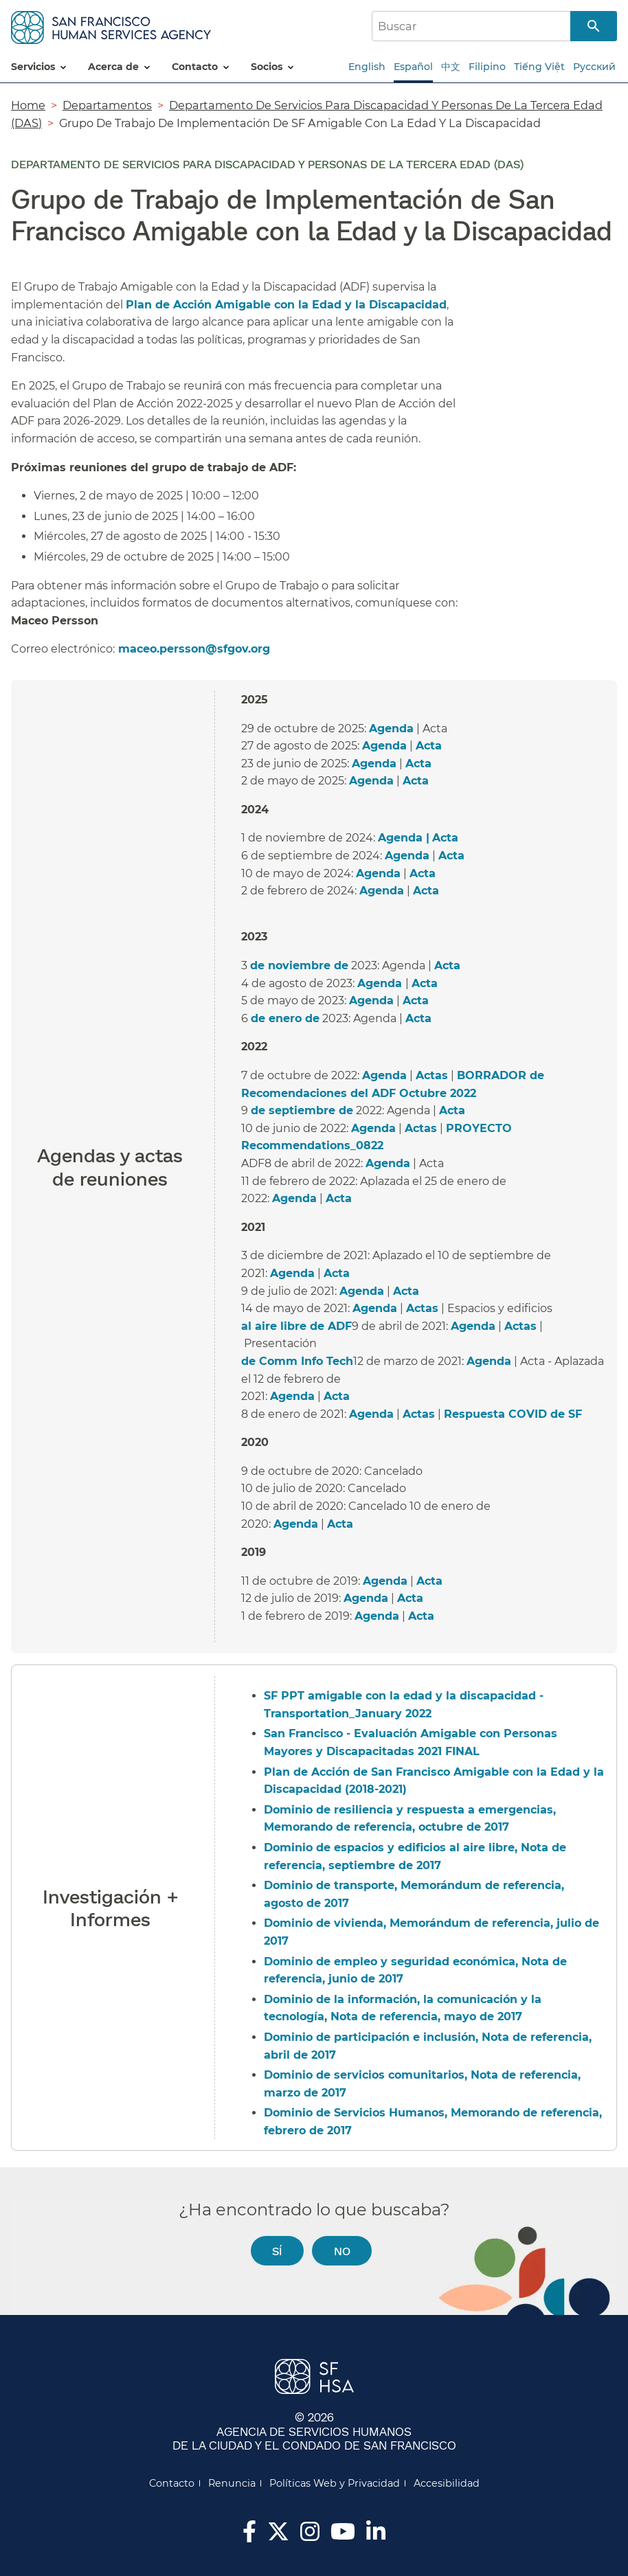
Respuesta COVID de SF (513, 1414)
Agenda (391, 728)
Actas (432, 1075)
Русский (594, 66)
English (366, 66)
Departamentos (107, 105)
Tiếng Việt (539, 66)
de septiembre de (302, 1110)
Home (28, 105)
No (342, 2250)
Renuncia (232, 2483)
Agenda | (403, 837)
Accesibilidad (447, 2483)
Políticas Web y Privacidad (334, 2483)
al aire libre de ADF (296, 1326)
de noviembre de (299, 965)
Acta (429, 745)
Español (413, 66)
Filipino (487, 66)
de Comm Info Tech (297, 1361)
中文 (450, 66)
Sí (277, 2250)
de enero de (285, 1018)
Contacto (171, 2483)
